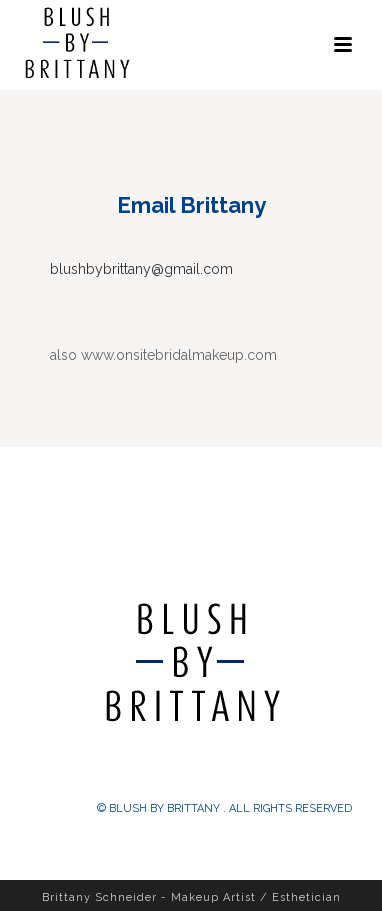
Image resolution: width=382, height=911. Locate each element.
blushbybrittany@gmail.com (141, 269)
